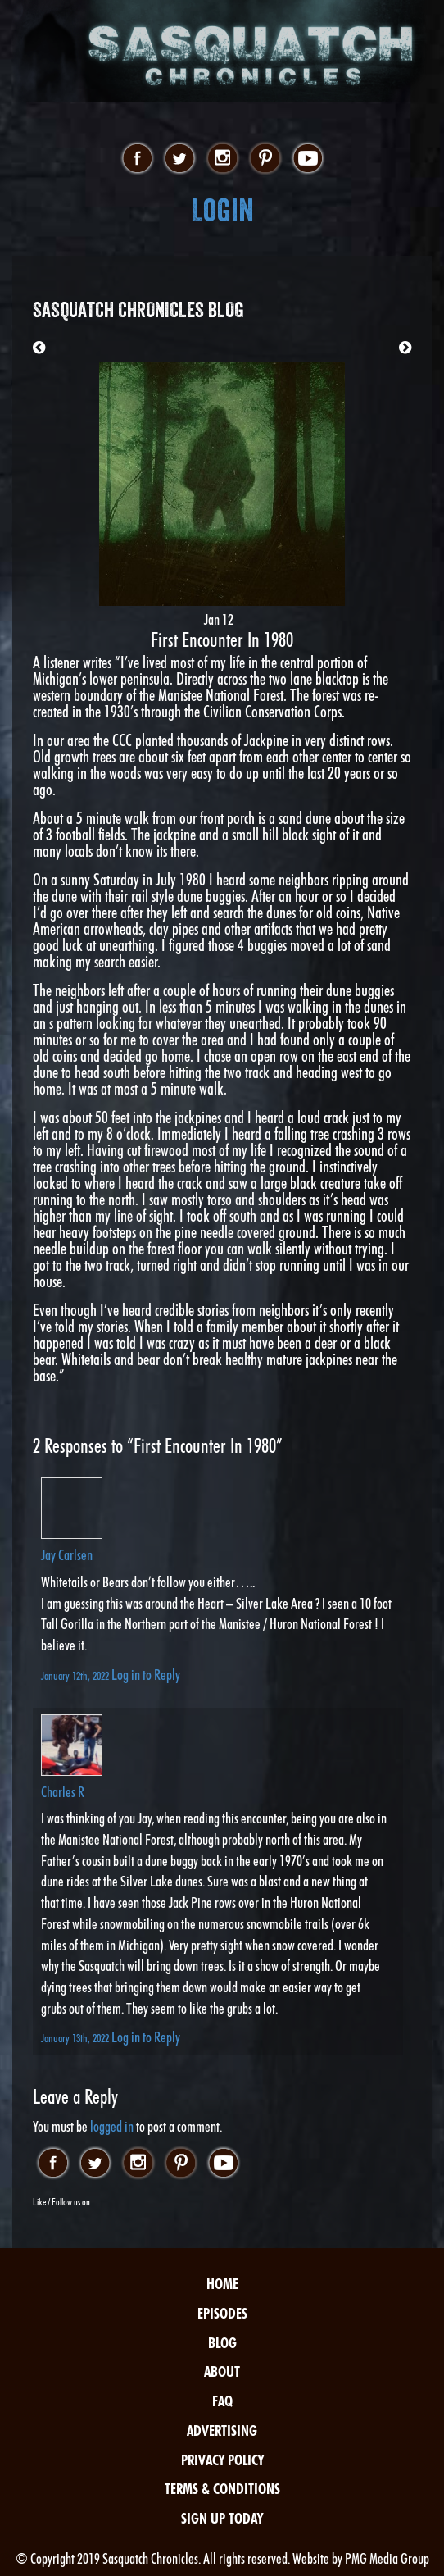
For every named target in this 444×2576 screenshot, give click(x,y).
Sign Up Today (222, 2518)
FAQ (222, 2401)
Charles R (62, 1791)
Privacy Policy (222, 2460)
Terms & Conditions (222, 2488)
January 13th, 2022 (76, 2038)
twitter (179, 159)
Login (222, 210)
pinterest (265, 159)
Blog (222, 2342)
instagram (222, 159)
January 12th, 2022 (76, 1675)
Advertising (222, 2430)
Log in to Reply (145, 1674)
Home (222, 2283)
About (222, 2371)
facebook (137, 159)
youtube (307, 159)
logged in (112, 2126)
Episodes (222, 2313)
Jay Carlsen (67, 1554)
